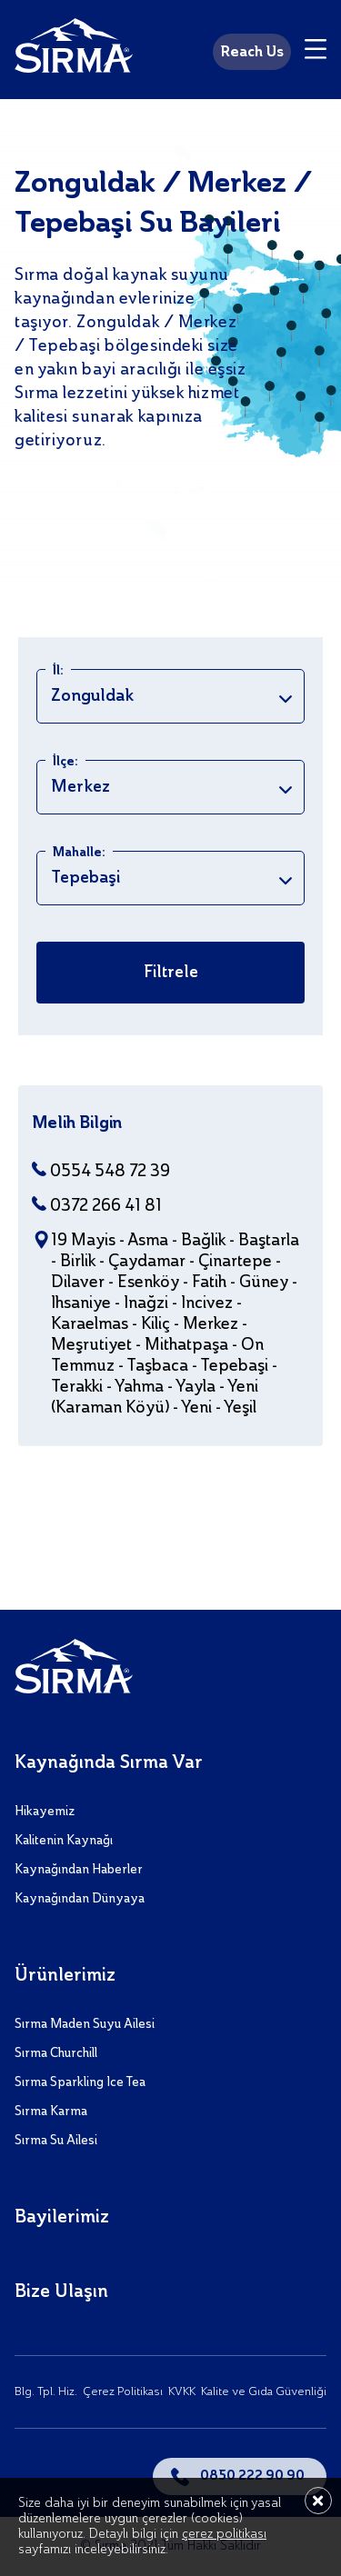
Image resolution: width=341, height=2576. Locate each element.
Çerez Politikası (123, 2392)
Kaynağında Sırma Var (109, 1763)
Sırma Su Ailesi (56, 2140)
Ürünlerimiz (65, 1976)
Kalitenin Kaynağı (64, 1840)
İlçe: (65, 761)
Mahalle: (79, 852)
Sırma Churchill (56, 2053)
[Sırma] (74, 49)
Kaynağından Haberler (79, 1869)
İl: (58, 670)
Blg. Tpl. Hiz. (46, 2392)
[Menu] (315, 52)
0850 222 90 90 (252, 2476)
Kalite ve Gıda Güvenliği (263, 2392)
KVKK (182, 2392)
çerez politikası (224, 2534)
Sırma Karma (51, 2111)
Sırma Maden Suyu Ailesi (85, 2024)
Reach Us (252, 52)
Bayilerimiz (62, 2218)
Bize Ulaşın (61, 2292)
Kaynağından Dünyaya (80, 1898)
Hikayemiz (45, 1811)
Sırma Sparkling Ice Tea (80, 2082)
